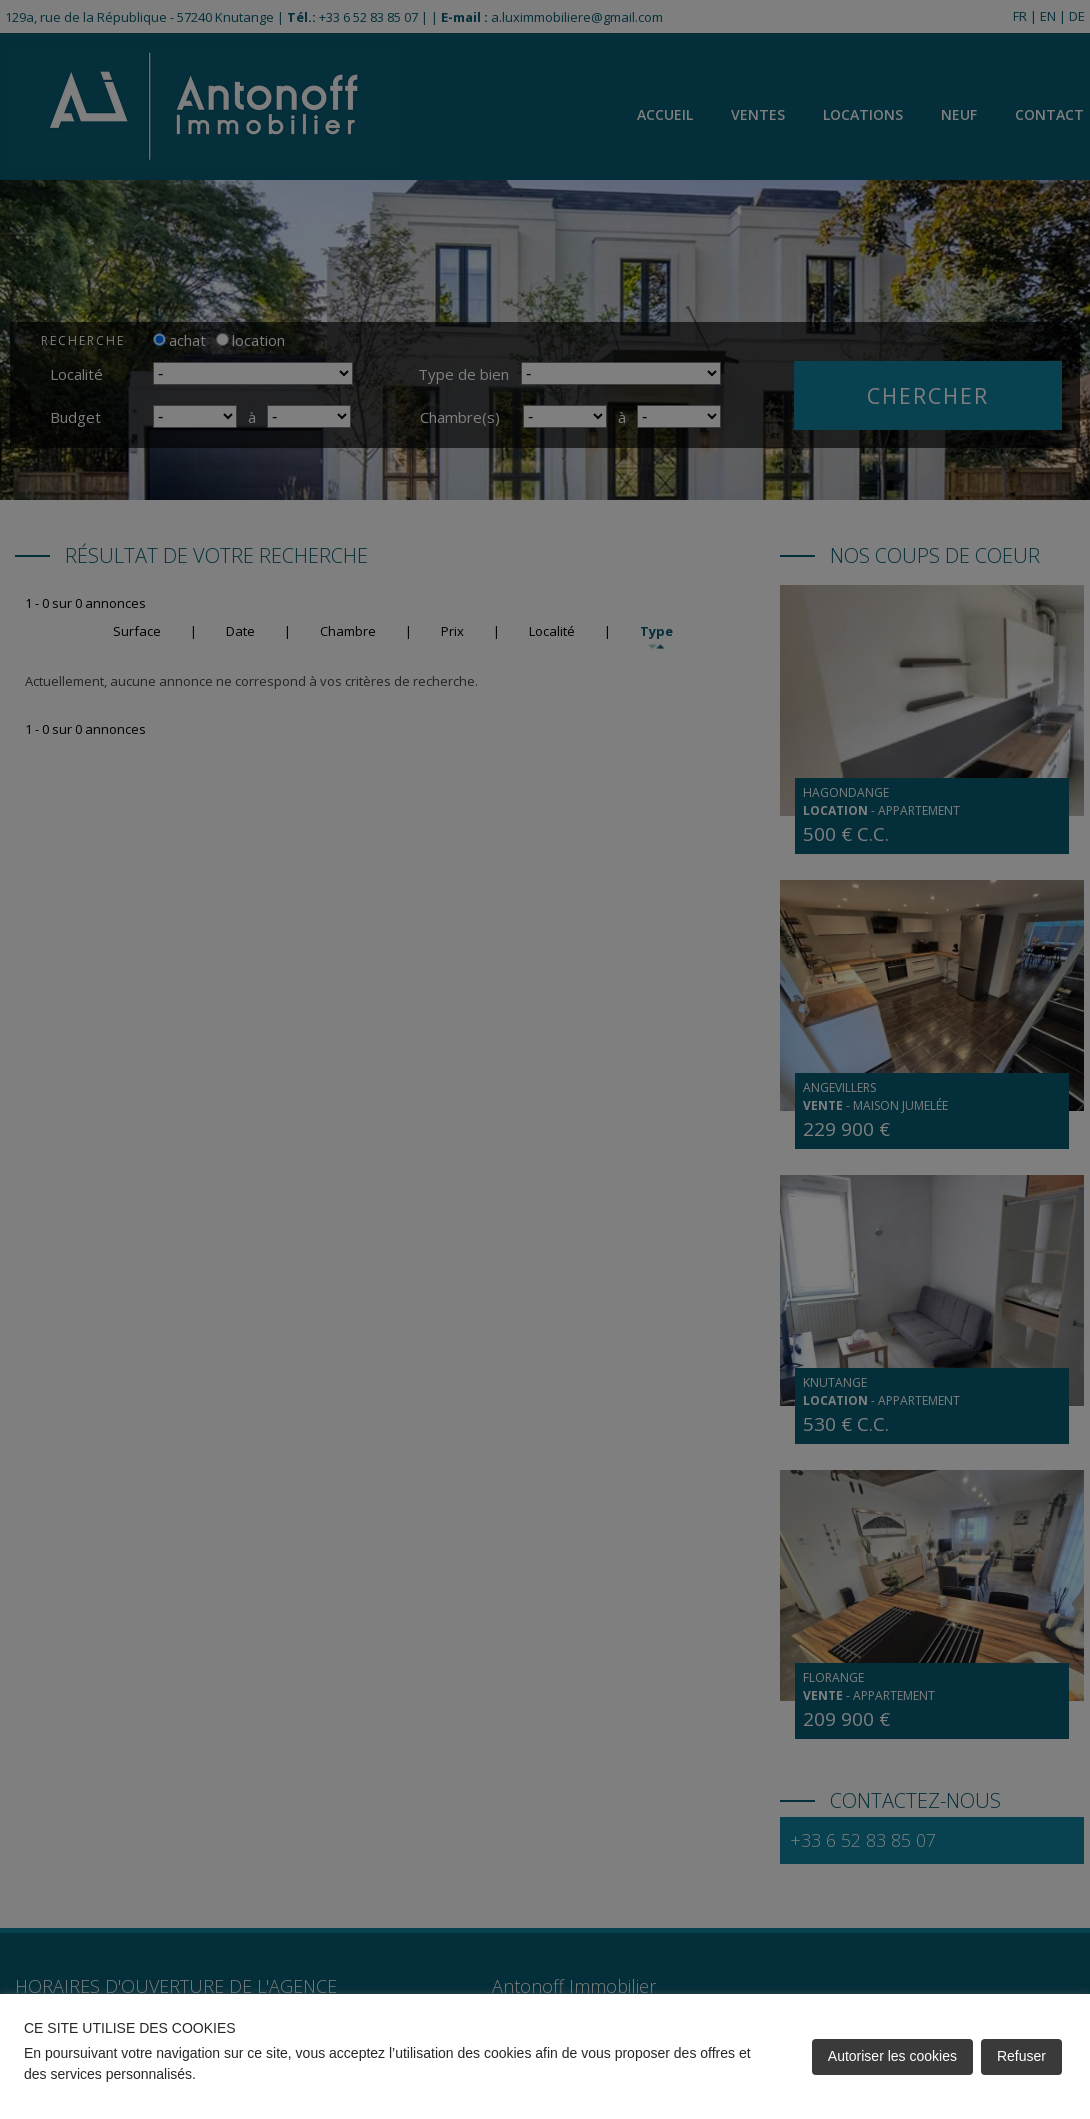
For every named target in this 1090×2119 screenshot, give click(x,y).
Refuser (1021, 2056)
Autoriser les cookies (892, 2056)
